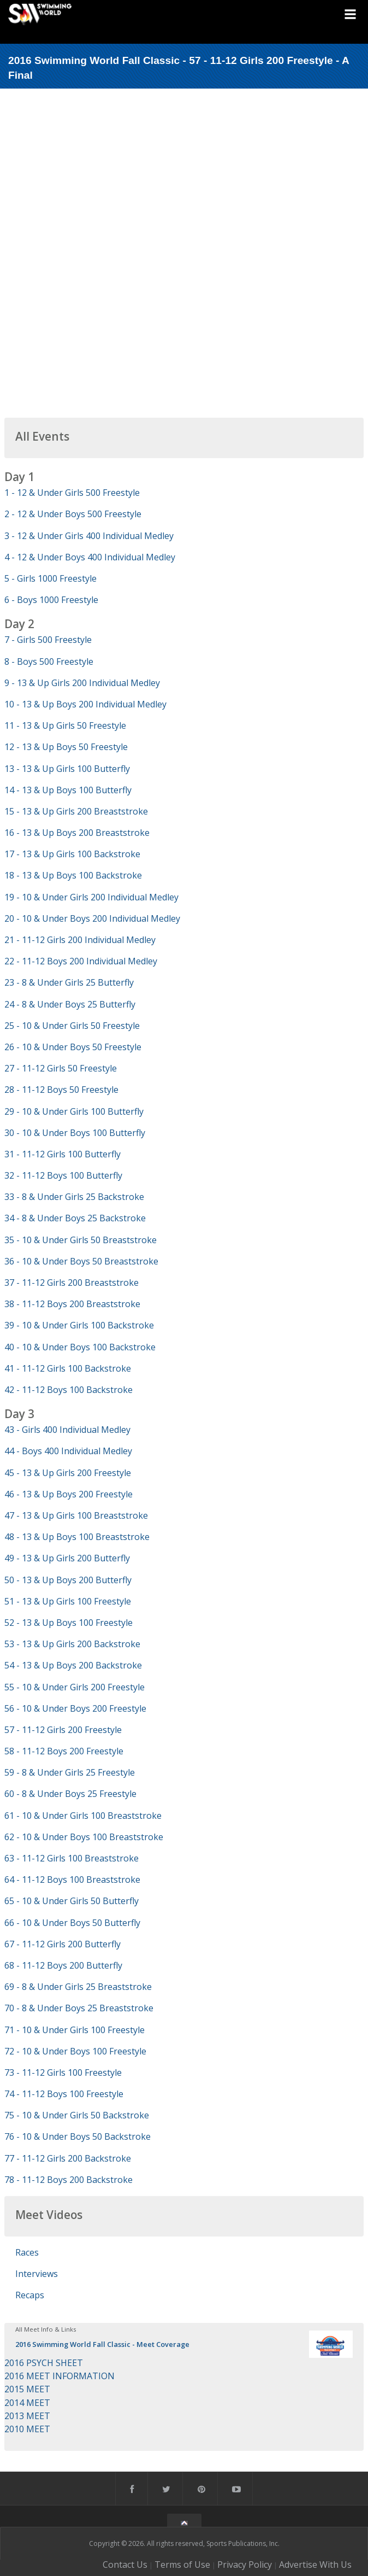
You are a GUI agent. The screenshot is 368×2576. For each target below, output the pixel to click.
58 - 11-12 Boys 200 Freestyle (63, 1751)
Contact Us (125, 2565)
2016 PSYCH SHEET (43, 2363)
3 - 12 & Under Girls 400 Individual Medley (89, 536)
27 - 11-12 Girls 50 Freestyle (60, 1068)
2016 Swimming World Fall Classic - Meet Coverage (102, 2344)
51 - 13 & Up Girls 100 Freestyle (67, 1601)
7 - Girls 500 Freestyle (48, 640)
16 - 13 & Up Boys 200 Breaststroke (77, 833)
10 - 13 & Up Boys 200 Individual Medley (85, 704)
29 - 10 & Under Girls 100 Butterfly (74, 1111)
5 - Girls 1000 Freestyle (50, 578)
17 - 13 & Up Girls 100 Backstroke (72, 854)
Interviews (36, 2274)
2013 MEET (27, 2416)
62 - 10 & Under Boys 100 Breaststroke (83, 1837)
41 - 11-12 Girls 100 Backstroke (67, 1368)
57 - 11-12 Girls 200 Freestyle (63, 1730)
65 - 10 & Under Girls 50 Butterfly (71, 1901)
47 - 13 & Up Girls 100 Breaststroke (76, 1515)
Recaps (29, 2295)
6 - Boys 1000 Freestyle (51, 600)
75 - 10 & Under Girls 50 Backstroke (76, 2115)
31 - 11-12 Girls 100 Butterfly (62, 1154)
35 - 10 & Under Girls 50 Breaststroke (80, 1240)
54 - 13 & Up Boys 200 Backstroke (73, 1665)
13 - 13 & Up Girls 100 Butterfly (67, 769)
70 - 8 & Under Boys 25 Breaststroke (78, 2008)
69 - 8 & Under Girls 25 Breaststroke (78, 1987)
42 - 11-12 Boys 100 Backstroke (68, 1390)
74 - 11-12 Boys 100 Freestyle (63, 2094)
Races (27, 2252)
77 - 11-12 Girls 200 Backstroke (67, 2158)
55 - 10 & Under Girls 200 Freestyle (74, 1687)
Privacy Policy (244, 2565)
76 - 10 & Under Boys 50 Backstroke (77, 2136)
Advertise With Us (315, 2565)
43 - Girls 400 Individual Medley (67, 1430)
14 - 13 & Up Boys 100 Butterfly (68, 790)
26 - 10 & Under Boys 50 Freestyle (72, 1047)
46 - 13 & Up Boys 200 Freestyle (68, 1494)
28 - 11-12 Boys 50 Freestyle (61, 1090)
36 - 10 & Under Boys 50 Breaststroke (81, 1261)
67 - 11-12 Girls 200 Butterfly (62, 1944)
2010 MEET (27, 2429)
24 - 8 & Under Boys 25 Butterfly (69, 1004)
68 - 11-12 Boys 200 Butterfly (63, 1965)
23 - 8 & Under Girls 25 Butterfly (69, 982)
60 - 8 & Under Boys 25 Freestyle (70, 1794)
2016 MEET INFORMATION (59, 2376)
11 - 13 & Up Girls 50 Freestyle (65, 725)
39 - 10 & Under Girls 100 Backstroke (79, 1325)
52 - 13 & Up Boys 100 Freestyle (68, 1623)
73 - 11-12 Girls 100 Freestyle (63, 2072)
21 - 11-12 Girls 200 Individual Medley (80, 940)
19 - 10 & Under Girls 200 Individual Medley (91, 897)
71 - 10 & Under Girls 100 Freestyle (74, 2030)
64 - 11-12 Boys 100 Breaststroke (72, 1880)
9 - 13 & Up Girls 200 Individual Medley (82, 683)
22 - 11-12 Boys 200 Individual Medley (80, 961)
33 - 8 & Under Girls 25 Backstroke (74, 1197)
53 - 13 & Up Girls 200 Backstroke (72, 1644)
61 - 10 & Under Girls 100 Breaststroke (83, 1816)
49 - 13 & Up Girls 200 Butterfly (67, 1558)
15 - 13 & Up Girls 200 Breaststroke (76, 811)
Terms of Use (182, 2565)
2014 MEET (27, 2403)
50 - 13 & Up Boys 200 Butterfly (68, 1580)
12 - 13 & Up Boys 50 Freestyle (66, 747)
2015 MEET (27, 2389)
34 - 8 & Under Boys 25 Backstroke (75, 1218)
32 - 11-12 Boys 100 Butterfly (63, 1175)
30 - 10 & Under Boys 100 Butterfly (74, 1133)
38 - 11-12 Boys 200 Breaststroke (72, 1304)
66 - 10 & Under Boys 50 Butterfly (72, 1923)
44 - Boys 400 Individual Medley (68, 1451)
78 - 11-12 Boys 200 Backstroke (68, 2180)
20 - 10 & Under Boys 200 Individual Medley (92, 918)
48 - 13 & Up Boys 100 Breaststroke (77, 1537)
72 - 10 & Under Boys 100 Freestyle (75, 2051)
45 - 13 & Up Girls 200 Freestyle (67, 1473)
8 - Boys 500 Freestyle (48, 661)
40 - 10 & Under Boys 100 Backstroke (80, 1347)
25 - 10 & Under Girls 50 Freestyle (72, 1026)
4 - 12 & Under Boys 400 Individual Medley (89, 557)
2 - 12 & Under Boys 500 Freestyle (72, 514)
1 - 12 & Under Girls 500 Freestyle (72, 493)
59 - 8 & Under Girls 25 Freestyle (69, 1772)
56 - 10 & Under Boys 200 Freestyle (75, 1708)
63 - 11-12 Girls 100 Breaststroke (71, 1858)
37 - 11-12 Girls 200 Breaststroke (71, 1283)
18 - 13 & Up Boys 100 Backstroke (73, 875)
